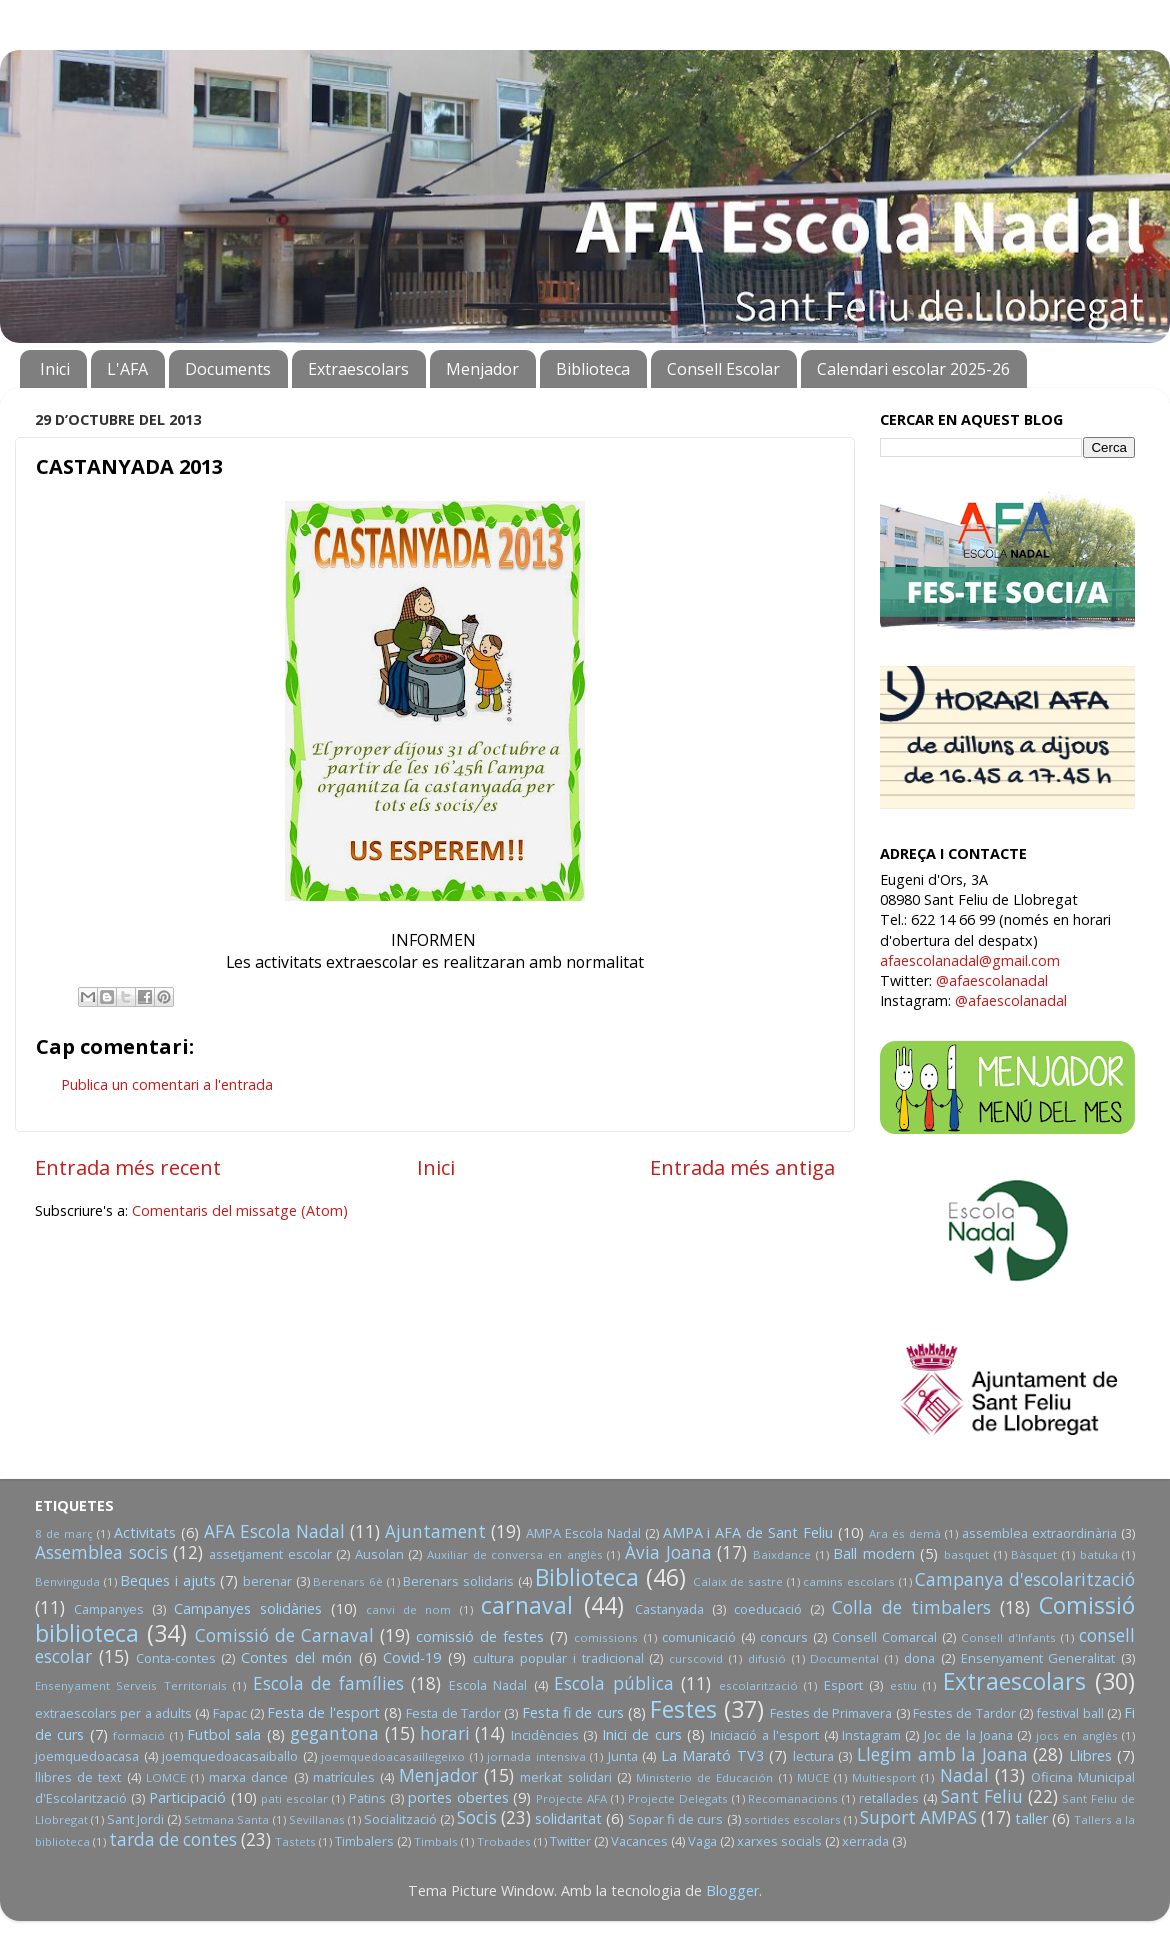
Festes (683, 1709)
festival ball (1069, 1713)
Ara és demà (905, 1533)
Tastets (295, 1841)
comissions (606, 1637)
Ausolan (379, 1554)
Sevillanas (317, 1819)
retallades (889, 1798)
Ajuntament (435, 1531)
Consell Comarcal (884, 1637)
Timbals (436, 1841)
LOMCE (166, 1777)
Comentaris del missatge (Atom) (240, 1210)
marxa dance (248, 1777)
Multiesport (884, 1777)
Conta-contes (176, 1658)
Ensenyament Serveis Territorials (131, 1685)
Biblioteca (593, 369)
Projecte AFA (571, 1798)
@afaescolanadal (992, 980)
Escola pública (613, 1683)
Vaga (702, 1841)
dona (919, 1658)
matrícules (344, 1777)
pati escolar (294, 1798)
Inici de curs (642, 1734)
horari (445, 1733)
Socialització (400, 1819)
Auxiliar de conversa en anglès (515, 1554)
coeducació (768, 1609)
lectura (813, 1756)
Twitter (570, 1841)
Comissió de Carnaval (284, 1635)
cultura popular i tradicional (558, 1658)
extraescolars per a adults (113, 1713)
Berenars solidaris (458, 1581)
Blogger (732, 1890)
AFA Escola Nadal (274, 1531)
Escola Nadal (488, 1685)
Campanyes (109, 1609)
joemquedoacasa (87, 1756)
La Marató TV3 (712, 1755)
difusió (767, 1658)
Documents (228, 369)
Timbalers (364, 1841)
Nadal (964, 1775)
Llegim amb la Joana (942, 1754)
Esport (843, 1685)
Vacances (639, 1841)
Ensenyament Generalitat (1038, 1658)
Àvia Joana (668, 1552)
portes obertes (458, 1797)
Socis (477, 1817)
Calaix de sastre (738, 1581)
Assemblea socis (101, 1552)
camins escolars (849, 1581)
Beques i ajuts (167, 1580)
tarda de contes (173, 1839)
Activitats (145, 1532)
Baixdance (782, 1554)
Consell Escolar (723, 369)
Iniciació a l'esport (764, 1735)
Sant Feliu (982, 1796)
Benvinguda (67, 1581)
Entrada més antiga (742, 1167)
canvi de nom (408, 1609)
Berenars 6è (348, 1581)
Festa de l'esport (323, 1712)
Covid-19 (412, 1657)
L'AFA (127, 369)
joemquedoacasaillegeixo (393, 1756)
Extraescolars (358, 369)
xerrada (865, 1841)
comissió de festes (480, 1636)
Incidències (545, 1735)
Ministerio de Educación (704, 1777)
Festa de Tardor (453, 1713)
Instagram (871, 1735)
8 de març (64, 1533)
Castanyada (669, 1609)
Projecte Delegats (678, 1798)
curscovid (696, 1658)
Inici (55, 369)
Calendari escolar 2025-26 (913, 369)
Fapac (230, 1713)
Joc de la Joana (968, 1735)
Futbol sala (224, 1734)
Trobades (504, 1841)
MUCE (813, 1777)
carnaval (527, 1605)
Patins (367, 1798)
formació (139, 1735)
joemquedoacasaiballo (230, 1756)
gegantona (334, 1733)
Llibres (1090, 1755)
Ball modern (874, 1553)
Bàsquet (1034, 1554)
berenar (267, 1581)
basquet (966, 1554)
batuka (1099, 1554)
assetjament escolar (270, 1554)
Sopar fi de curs (675, 1819)
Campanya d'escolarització (1025, 1579)
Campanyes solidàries (248, 1608)
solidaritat (568, 1818)
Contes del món (296, 1657)
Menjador (482, 369)
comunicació (699, 1637)
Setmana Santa (226, 1819)
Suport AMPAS (918, 1817)
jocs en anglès (1077, 1735)
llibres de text (78, 1777)
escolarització (758, 1685)
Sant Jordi (135, 1819)
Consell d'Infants (1008, 1637)
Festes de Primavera (831, 1713)
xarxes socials (779, 1841)
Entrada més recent (128, 1167)
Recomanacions (793, 1798)
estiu (903, 1685)
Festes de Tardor (964, 1713)
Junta (623, 1756)
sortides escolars (792, 1819)
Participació (187, 1797)
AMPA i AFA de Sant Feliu (748, 1532)
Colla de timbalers (911, 1607)
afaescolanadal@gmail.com (970, 960)
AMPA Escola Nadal (583, 1533)
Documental (844, 1658)
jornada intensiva (536, 1756)
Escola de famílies (328, 1683)
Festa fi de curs (573, 1712)
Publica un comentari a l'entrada (167, 1084)
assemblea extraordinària (1039, 1533)
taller (1031, 1818)
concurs (784, 1637)
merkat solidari (565, 1777)
